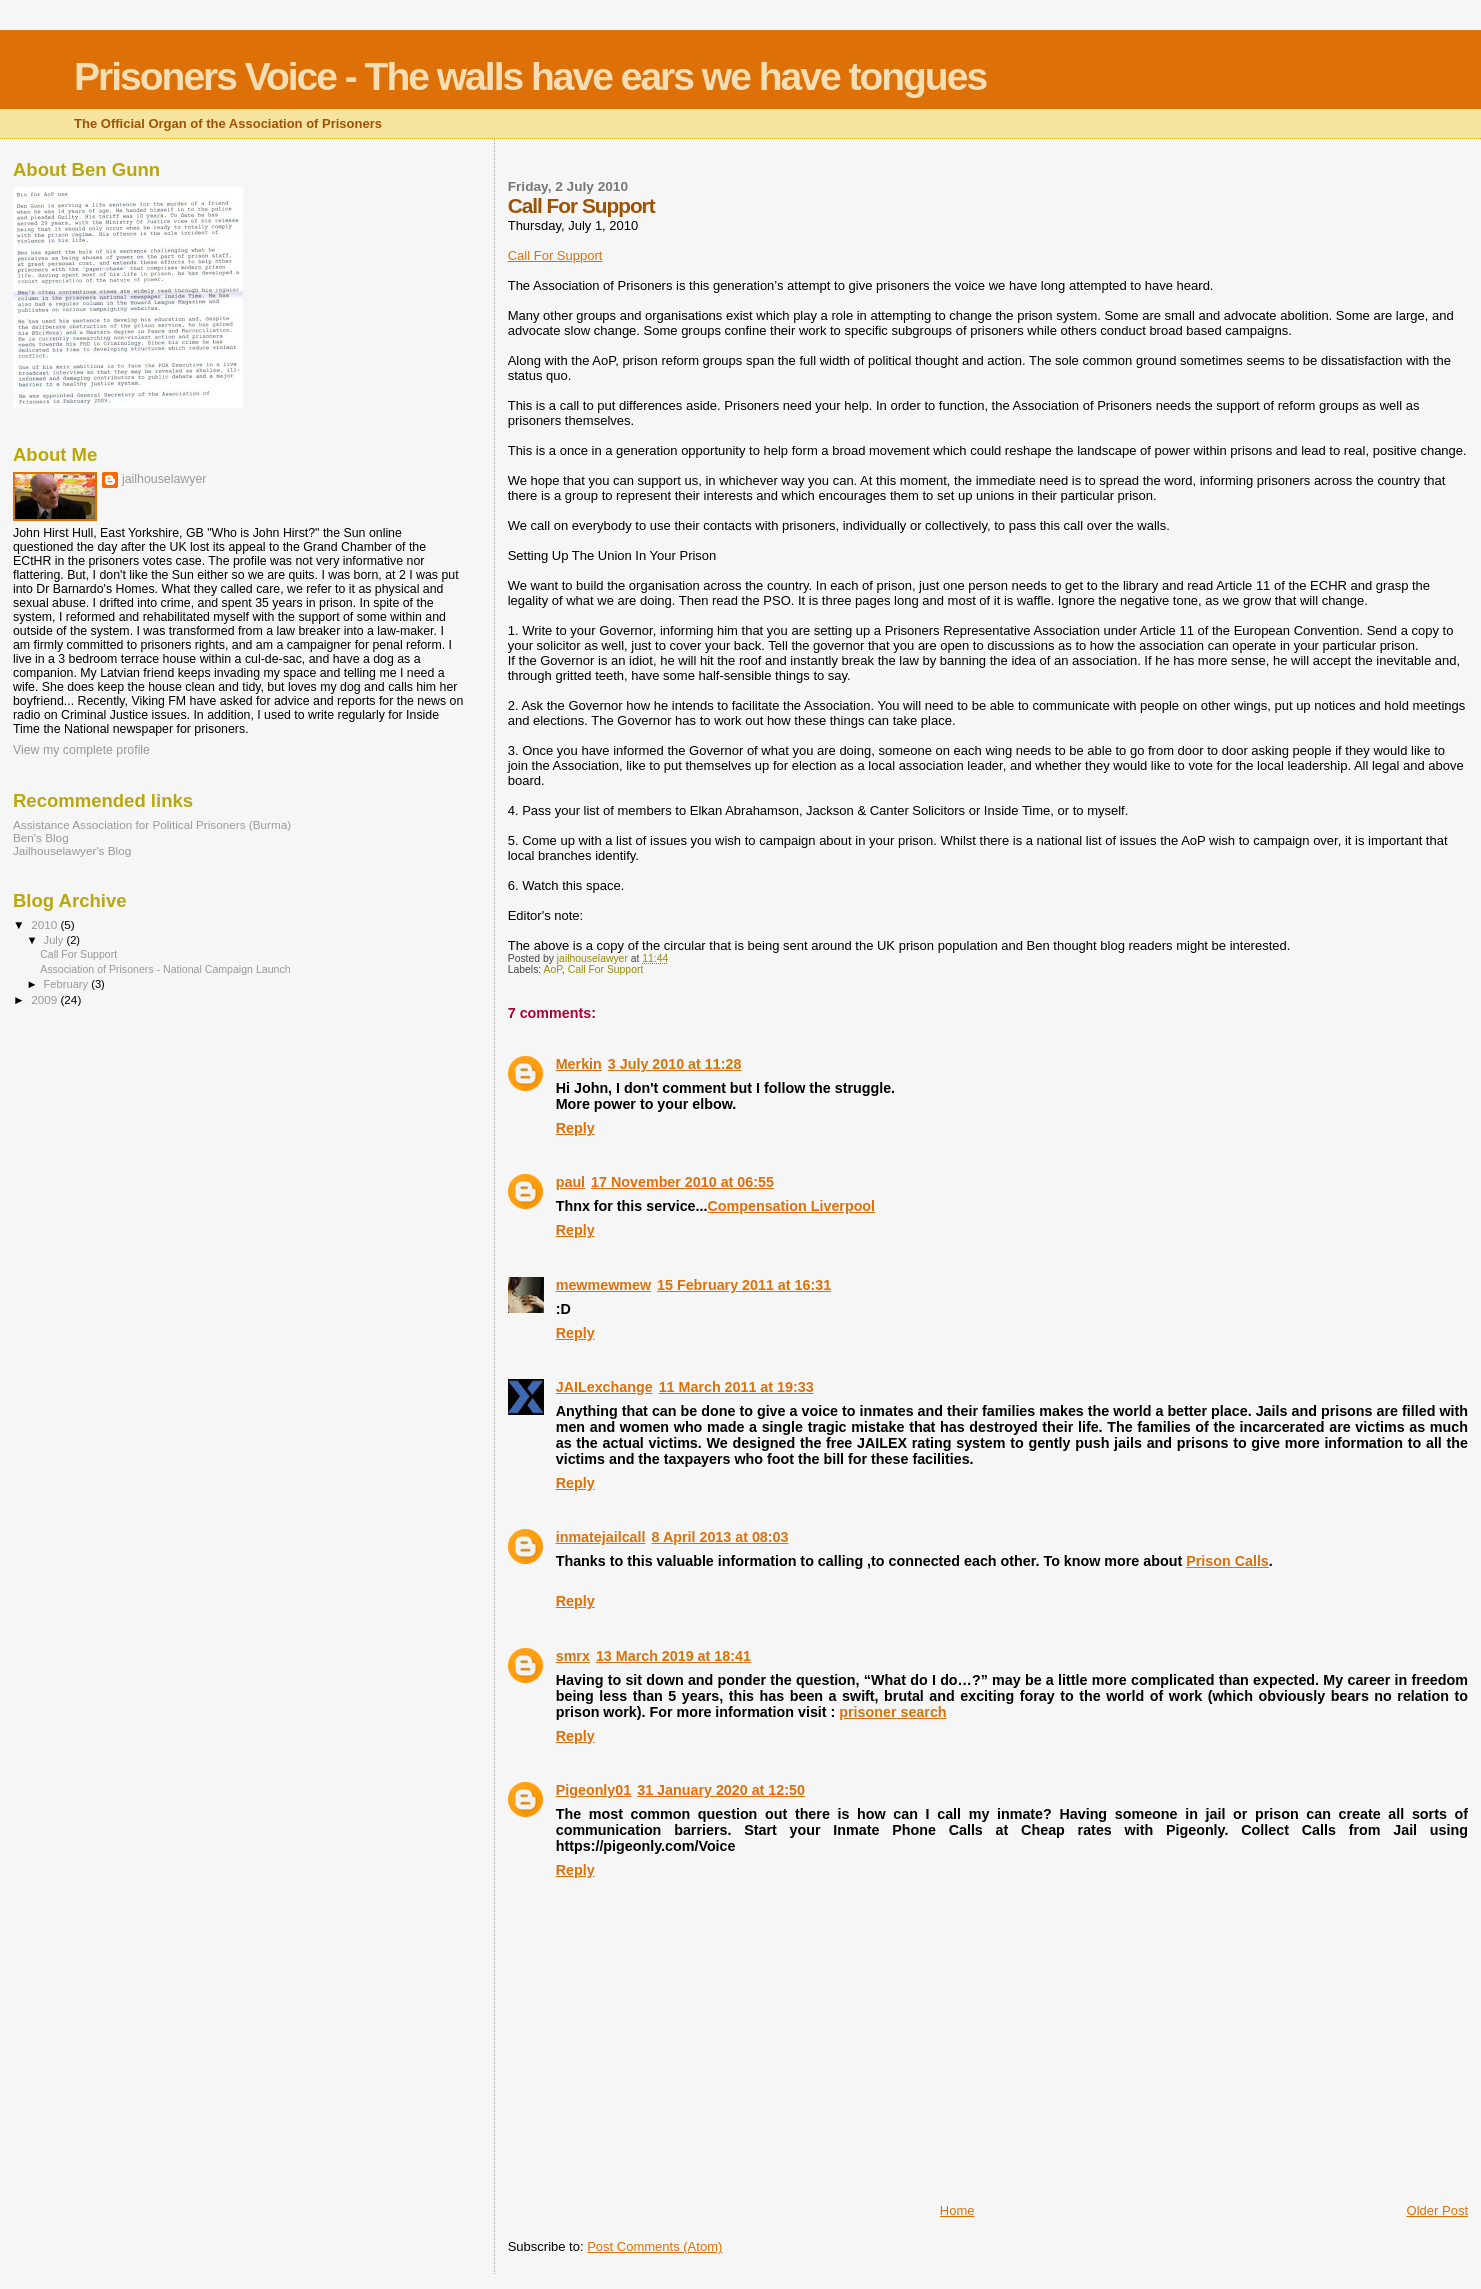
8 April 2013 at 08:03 (720, 1537)
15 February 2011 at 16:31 (744, 1285)
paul (570, 1182)
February (68, 984)
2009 (45, 999)
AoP (553, 969)
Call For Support (555, 255)
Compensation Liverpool (791, 1206)
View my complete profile (81, 750)
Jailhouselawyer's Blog (72, 850)
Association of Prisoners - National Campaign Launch (165, 969)
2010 (45, 924)
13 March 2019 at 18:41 (673, 1656)
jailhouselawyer (164, 479)
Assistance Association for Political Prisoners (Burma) (152, 824)
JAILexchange (604, 1387)
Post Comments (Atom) (654, 2246)
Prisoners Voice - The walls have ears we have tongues (530, 76)
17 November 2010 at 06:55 (682, 1182)
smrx (573, 1656)
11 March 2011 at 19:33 (736, 1387)
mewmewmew (603, 1285)
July (55, 940)
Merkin (579, 1064)
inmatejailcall (601, 1537)
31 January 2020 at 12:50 (721, 1790)
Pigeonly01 (594, 1790)
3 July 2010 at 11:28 (675, 1064)
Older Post (1437, 2210)
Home (957, 2210)
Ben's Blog (41, 837)
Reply (575, 1128)
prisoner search (892, 1712)
